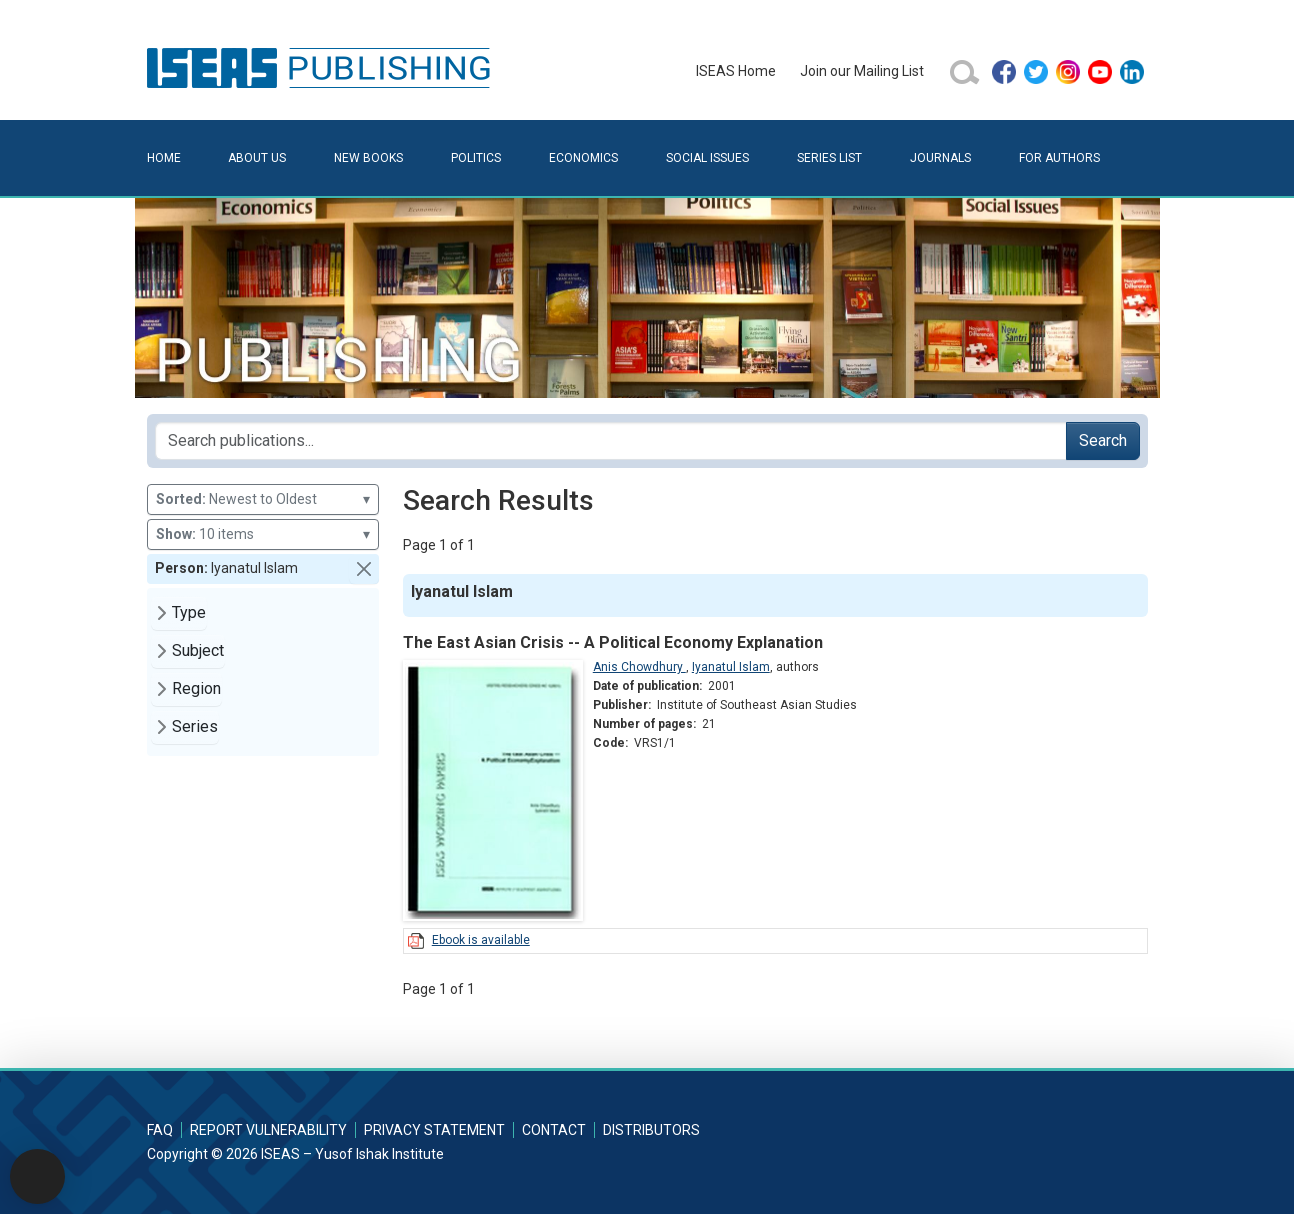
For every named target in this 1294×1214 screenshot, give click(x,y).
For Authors (1059, 158)
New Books (368, 158)
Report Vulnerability (268, 1130)
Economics (583, 158)
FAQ (160, 1130)
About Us (257, 158)
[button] (364, 569)
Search (1103, 440)
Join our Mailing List (862, 71)
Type (189, 612)
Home (164, 158)
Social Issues (707, 158)
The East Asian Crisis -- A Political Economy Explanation (613, 642)
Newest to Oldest (263, 499)
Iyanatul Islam (731, 667)
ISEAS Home (736, 71)
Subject (198, 650)
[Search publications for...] (611, 441)
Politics (476, 158)
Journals (940, 158)
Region (196, 688)
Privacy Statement (434, 1130)
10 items (263, 534)
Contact (554, 1130)
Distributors (651, 1130)
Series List (829, 158)
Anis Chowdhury (639, 667)
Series (195, 726)
